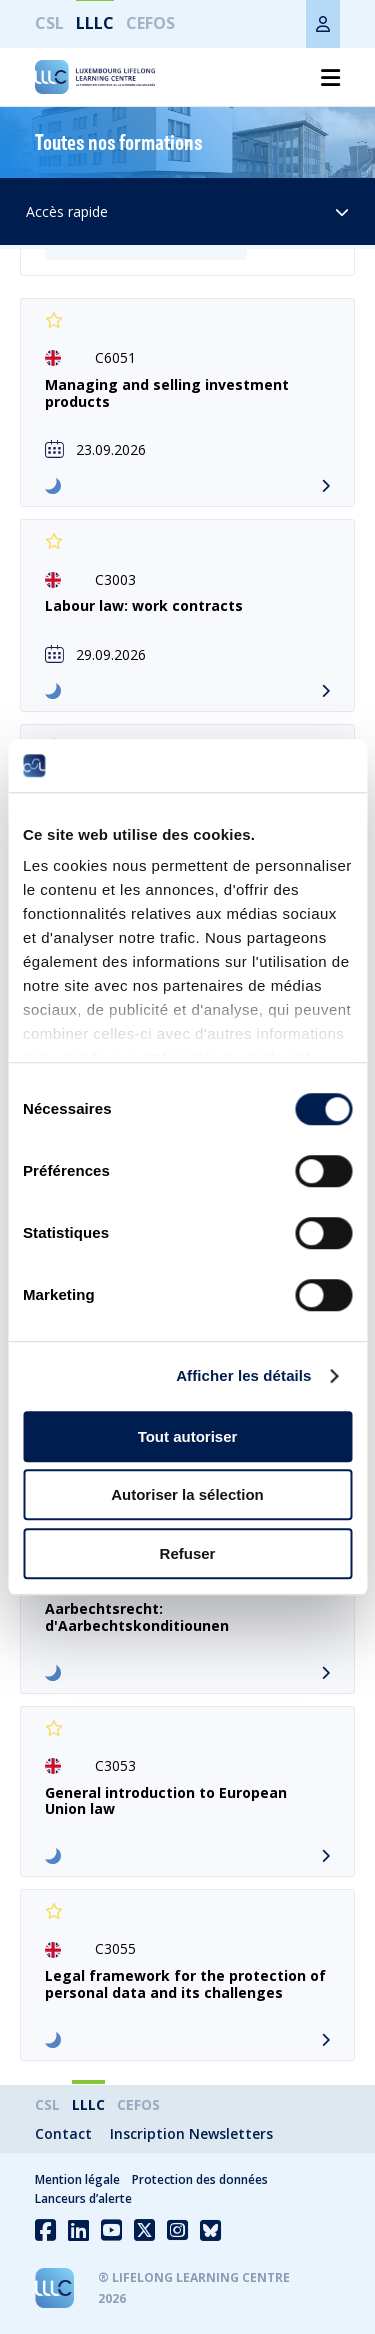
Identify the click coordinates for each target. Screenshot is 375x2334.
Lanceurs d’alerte (83, 2198)
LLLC (95, 23)
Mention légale (77, 2179)
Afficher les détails (243, 1375)
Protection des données (200, 2179)
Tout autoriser (188, 1436)
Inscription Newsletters (191, 2133)
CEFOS (150, 23)
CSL (49, 23)
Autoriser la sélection (187, 1494)
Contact (63, 2133)
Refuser (188, 1553)
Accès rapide (187, 211)
